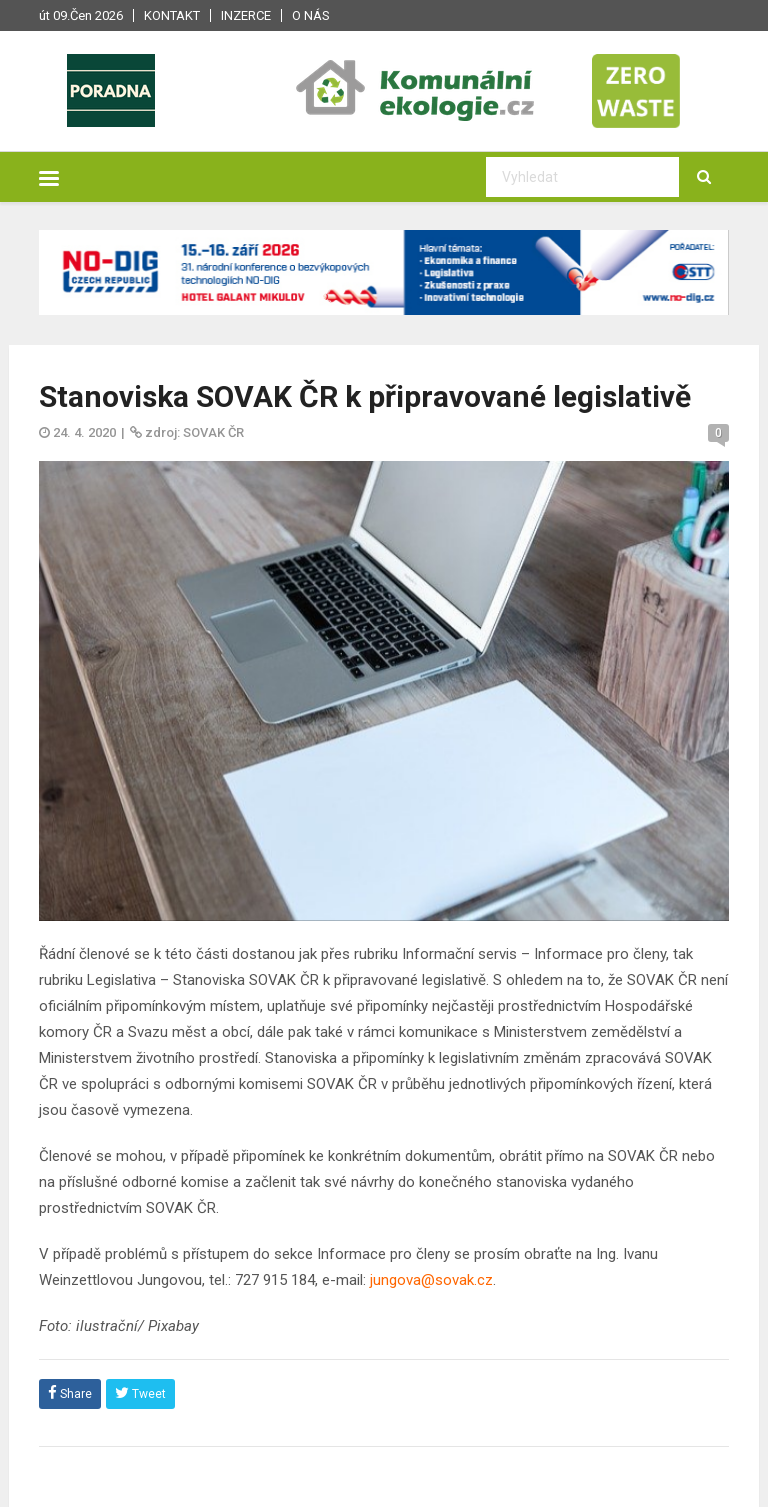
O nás (311, 15)
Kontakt (172, 15)
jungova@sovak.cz (431, 1280)
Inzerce (246, 15)
